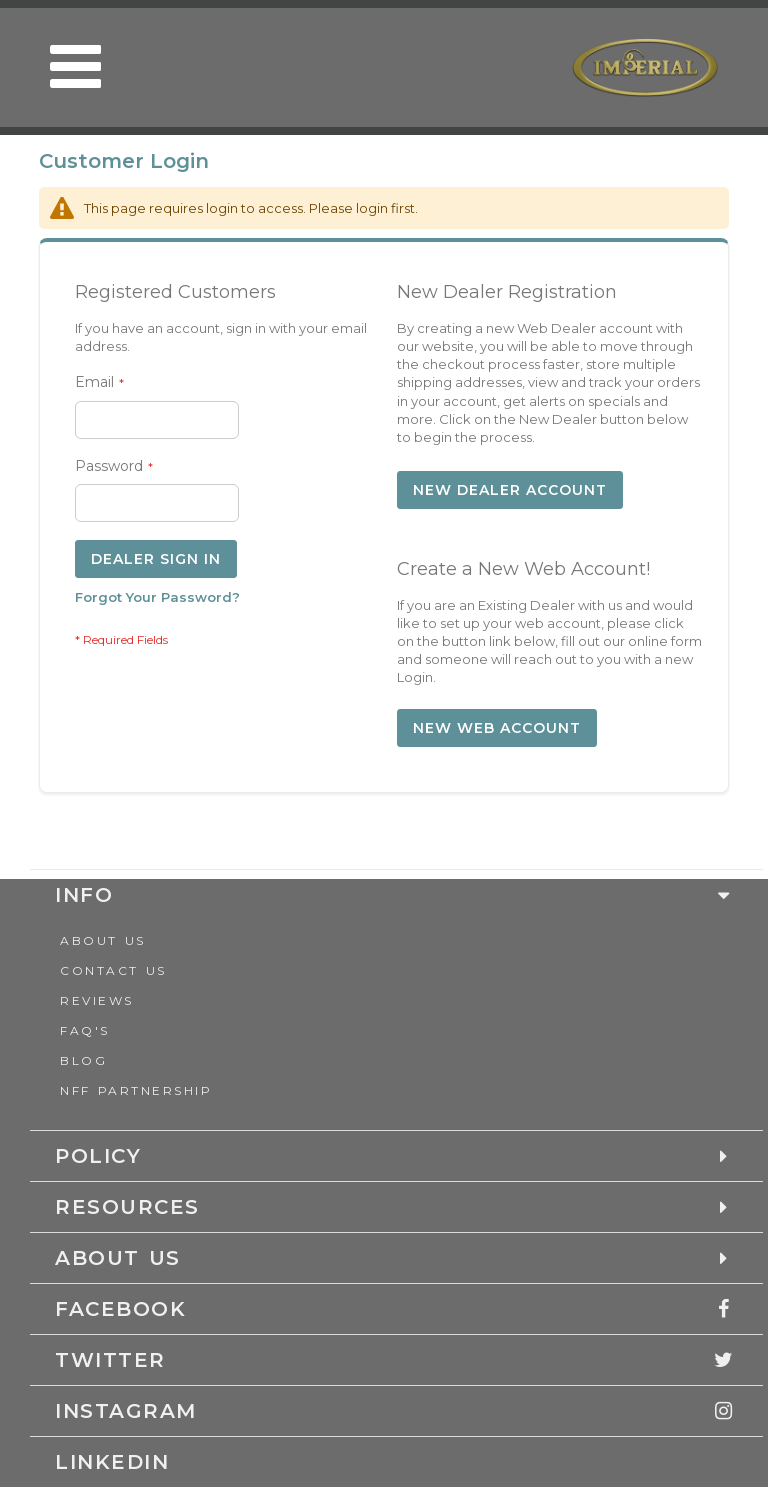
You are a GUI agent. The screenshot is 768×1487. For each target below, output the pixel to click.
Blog (83, 1060)
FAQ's (85, 1030)
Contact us (113, 970)
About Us (103, 940)
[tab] (379, 1308)
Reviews (97, 1000)
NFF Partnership (136, 1090)
